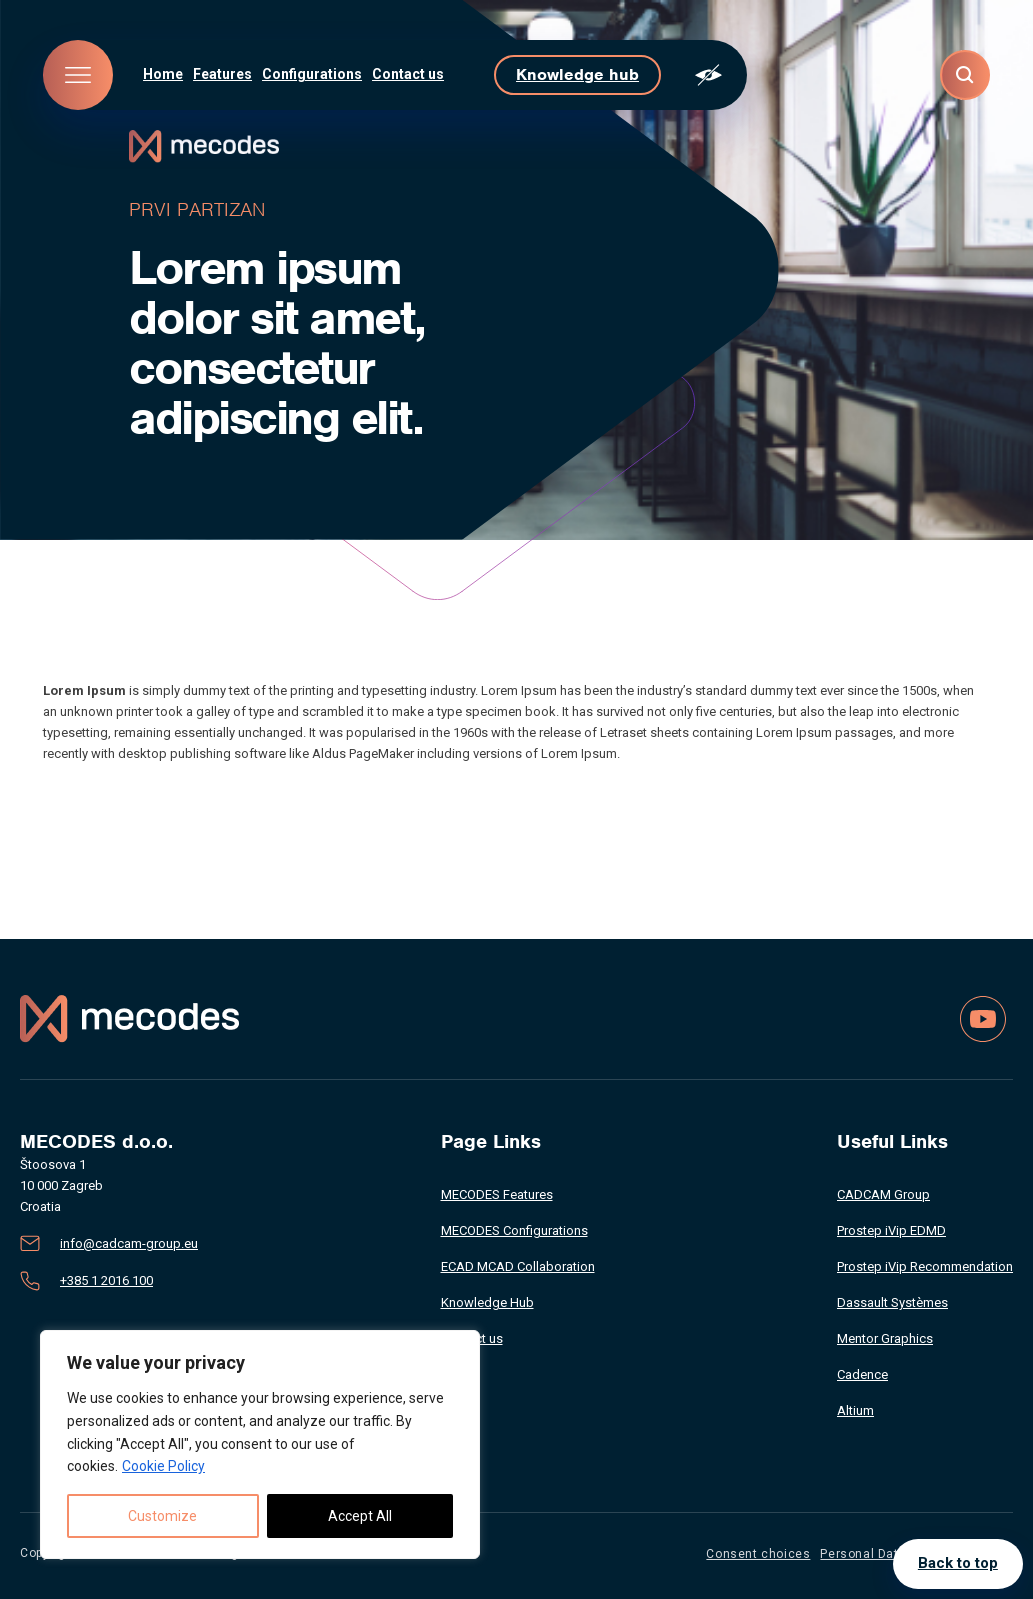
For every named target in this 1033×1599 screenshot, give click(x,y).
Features (222, 74)
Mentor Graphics (885, 1338)
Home (163, 74)
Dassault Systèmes (892, 1302)
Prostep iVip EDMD (891, 1230)
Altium (855, 1410)
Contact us (408, 74)
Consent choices (758, 1554)
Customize (162, 1516)
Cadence (862, 1374)
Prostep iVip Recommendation (925, 1266)
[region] (260, 1444)
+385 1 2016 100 (106, 1280)
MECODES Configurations (514, 1230)
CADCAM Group (883, 1194)
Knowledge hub (577, 74)
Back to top (958, 1564)
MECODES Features (497, 1194)
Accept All (360, 1516)
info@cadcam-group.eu (129, 1243)
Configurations (312, 74)
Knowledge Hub (487, 1302)
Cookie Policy (163, 1466)
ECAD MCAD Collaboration (518, 1266)
